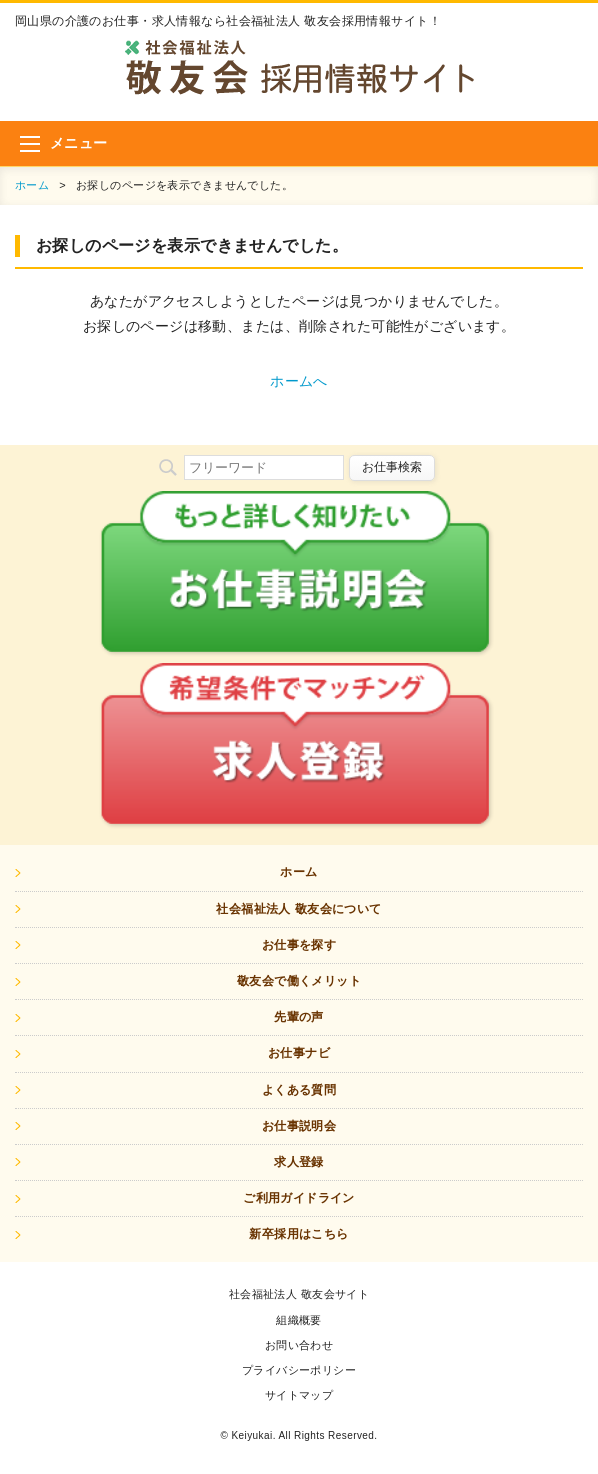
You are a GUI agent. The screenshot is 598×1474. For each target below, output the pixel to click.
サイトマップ (299, 1395)
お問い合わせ (299, 1345)
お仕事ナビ (299, 1053)
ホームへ (299, 381)
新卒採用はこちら (298, 1234)
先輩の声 (299, 1017)
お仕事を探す (299, 945)
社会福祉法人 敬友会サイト (299, 1294)
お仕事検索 (392, 467)
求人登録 (299, 1162)
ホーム (32, 185)
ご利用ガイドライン (299, 1198)
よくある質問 (299, 1090)
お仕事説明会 (299, 1126)
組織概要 (299, 1320)
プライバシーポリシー (299, 1370)
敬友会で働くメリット (299, 981)
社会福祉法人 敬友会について (298, 909)
